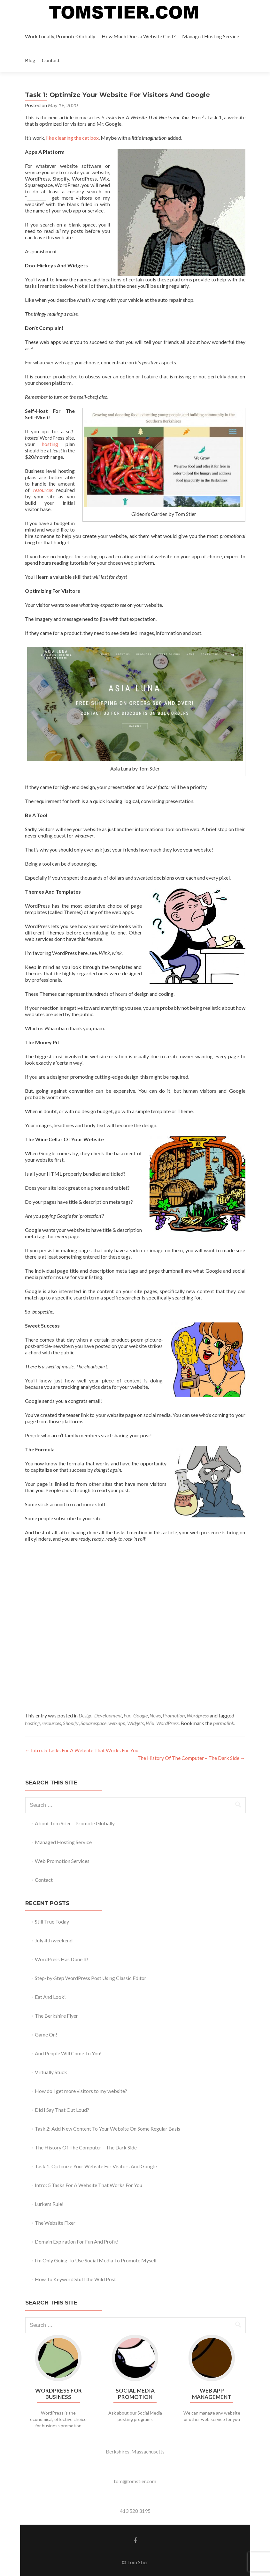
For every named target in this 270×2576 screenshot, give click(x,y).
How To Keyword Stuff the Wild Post (75, 2279)
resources (51, 1723)
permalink (223, 1723)
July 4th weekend (54, 1940)
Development (108, 1715)
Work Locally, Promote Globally (60, 36)
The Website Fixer (55, 2223)
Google (140, 1715)
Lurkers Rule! (49, 2204)
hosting (50, 444)
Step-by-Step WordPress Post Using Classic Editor (90, 1978)
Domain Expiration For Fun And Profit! (77, 2241)
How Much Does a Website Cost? (139, 36)
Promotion (174, 1715)
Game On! (46, 2034)
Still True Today (52, 1921)
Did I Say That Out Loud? (62, 2110)
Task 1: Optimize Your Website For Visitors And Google (96, 2166)
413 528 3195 (135, 2511)
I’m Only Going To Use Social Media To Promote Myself (96, 2260)
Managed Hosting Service (210, 36)
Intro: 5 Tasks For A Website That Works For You (81, 1750)
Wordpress (198, 1715)
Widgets (135, 1723)
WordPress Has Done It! (62, 1959)
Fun (127, 1715)
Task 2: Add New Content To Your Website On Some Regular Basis (107, 2129)
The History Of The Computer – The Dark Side (191, 1758)
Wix (150, 1723)
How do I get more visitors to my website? (81, 2091)
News (155, 1715)
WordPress (167, 1723)
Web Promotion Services (62, 1861)
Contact (51, 60)
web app (116, 1723)
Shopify (71, 1723)
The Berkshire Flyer (56, 2016)
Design (85, 1715)
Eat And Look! (50, 1997)
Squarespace (93, 1723)
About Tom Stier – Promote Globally (75, 1823)
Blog (30, 60)
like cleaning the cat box (72, 138)
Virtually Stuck (51, 2072)
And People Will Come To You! (68, 2053)
